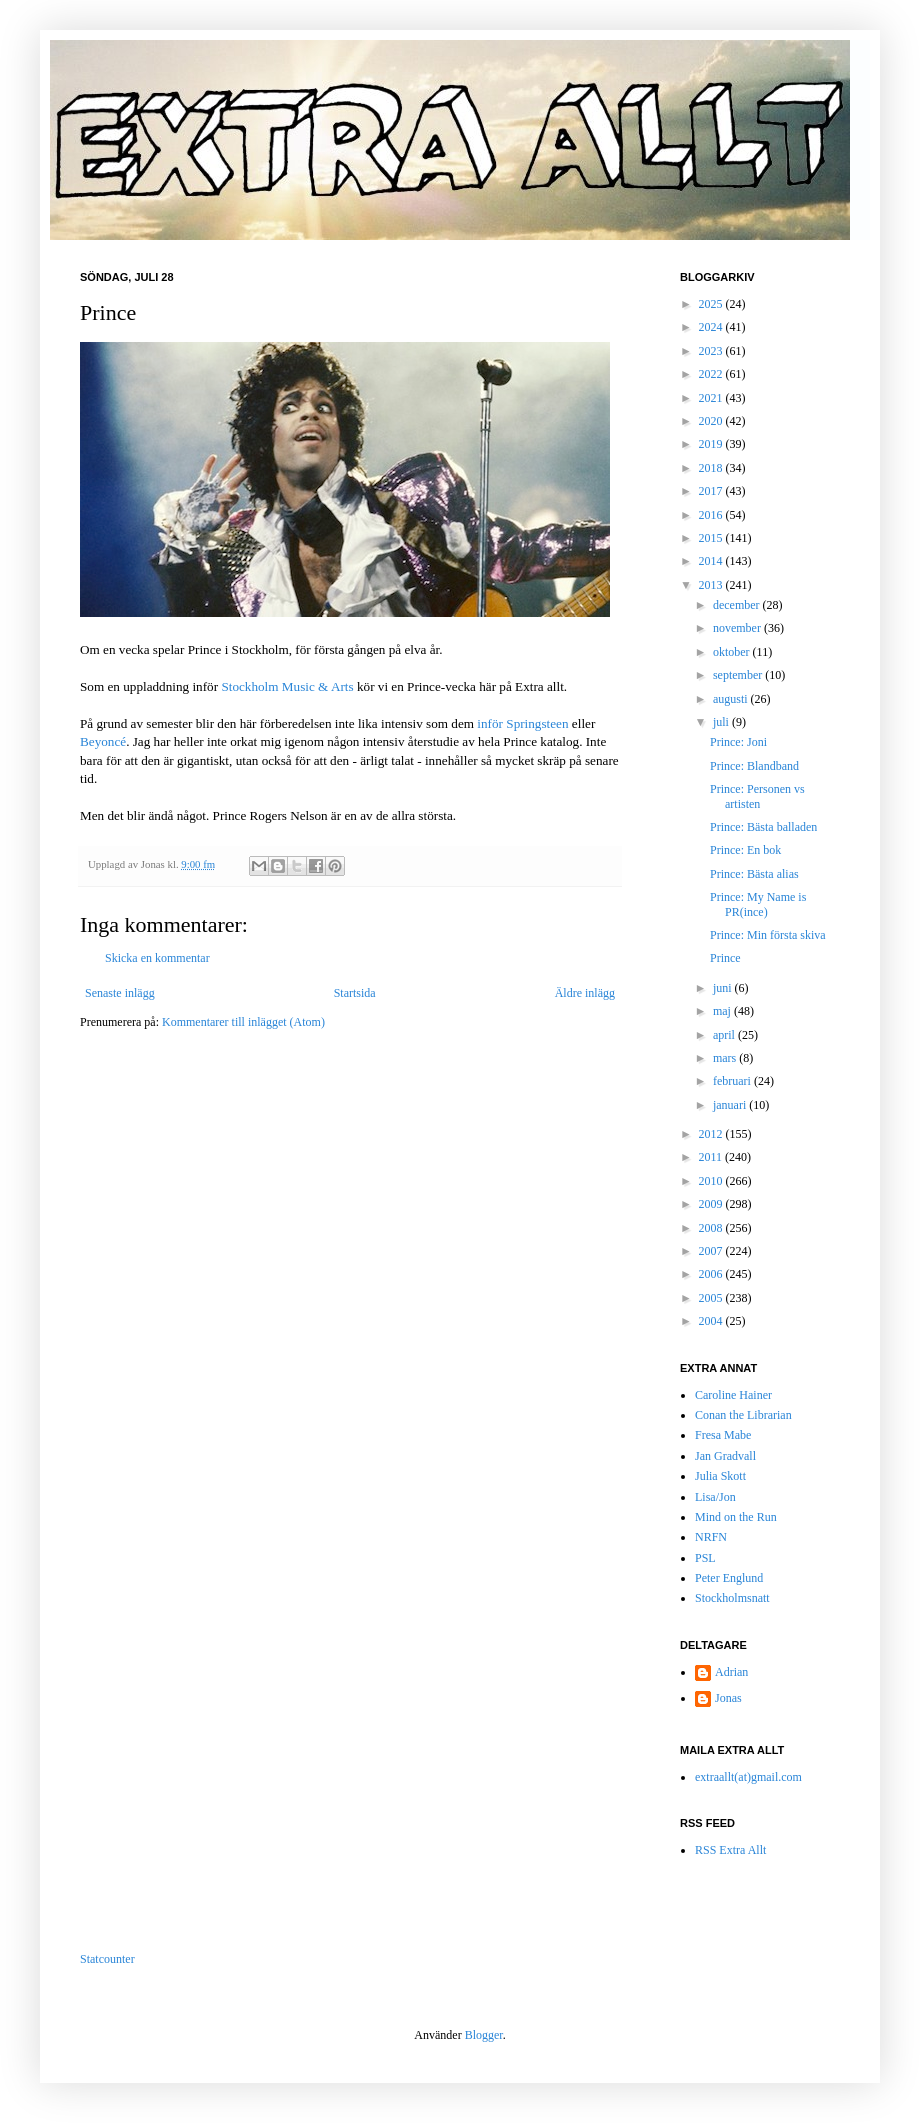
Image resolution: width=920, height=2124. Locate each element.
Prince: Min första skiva (768, 935)
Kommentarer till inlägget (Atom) (243, 1022)
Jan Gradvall (725, 1456)
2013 (712, 585)
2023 (712, 351)
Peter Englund (729, 1578)
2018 (712, 468)
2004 (712, 1321)
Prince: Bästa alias (754, 874)
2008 (712, 1228)
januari (731, 1105)
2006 (712, 1274)
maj (723, 1011)
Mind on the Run (736, 1517)
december (738, 605)
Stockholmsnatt (732, 1598)
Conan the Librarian (743, 1415)
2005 (712, 1298)
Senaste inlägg (120, 993)
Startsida (355, 993)
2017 (712, 491)
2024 (712, 327)
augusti (732, 699)
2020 (712, 421)
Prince (725, 958)
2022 (712, 374)
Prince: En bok (745, 850)
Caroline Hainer (733, 1395)
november (738, 628)
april (725, 1035)
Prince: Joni (738, 742)
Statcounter (107, 1959)
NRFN (711, 1537)
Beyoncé (103, 741)
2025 (712, 304)
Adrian (731, 1672)
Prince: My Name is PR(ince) (758, 904)
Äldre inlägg (585, 993)
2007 (712, 1251)
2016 (712, 515)
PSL (705, 1558)
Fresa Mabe (723, 1435)
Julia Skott (720, 1476)
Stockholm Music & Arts (287, 686)
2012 (712, 1134)
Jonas (728, 1698)
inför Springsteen (522, 723)
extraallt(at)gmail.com (748, 1777)
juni (724, 988)
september (739, 675)
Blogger (484, 2035)
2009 (712, 1204)
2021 (712, 398)
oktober (733, 652)
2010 (712, 1181)
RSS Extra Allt (730, 1850)
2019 (712, 444)
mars (726, 1058)
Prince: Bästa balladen (763, 827)
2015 (712, 538)
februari (733, 1081)
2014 (712, 561)
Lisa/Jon (715, 1497)
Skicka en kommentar (157, 958)
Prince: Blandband (754, 766)
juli (722, 722)
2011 (712, 1157)
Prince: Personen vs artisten (757, 796)
